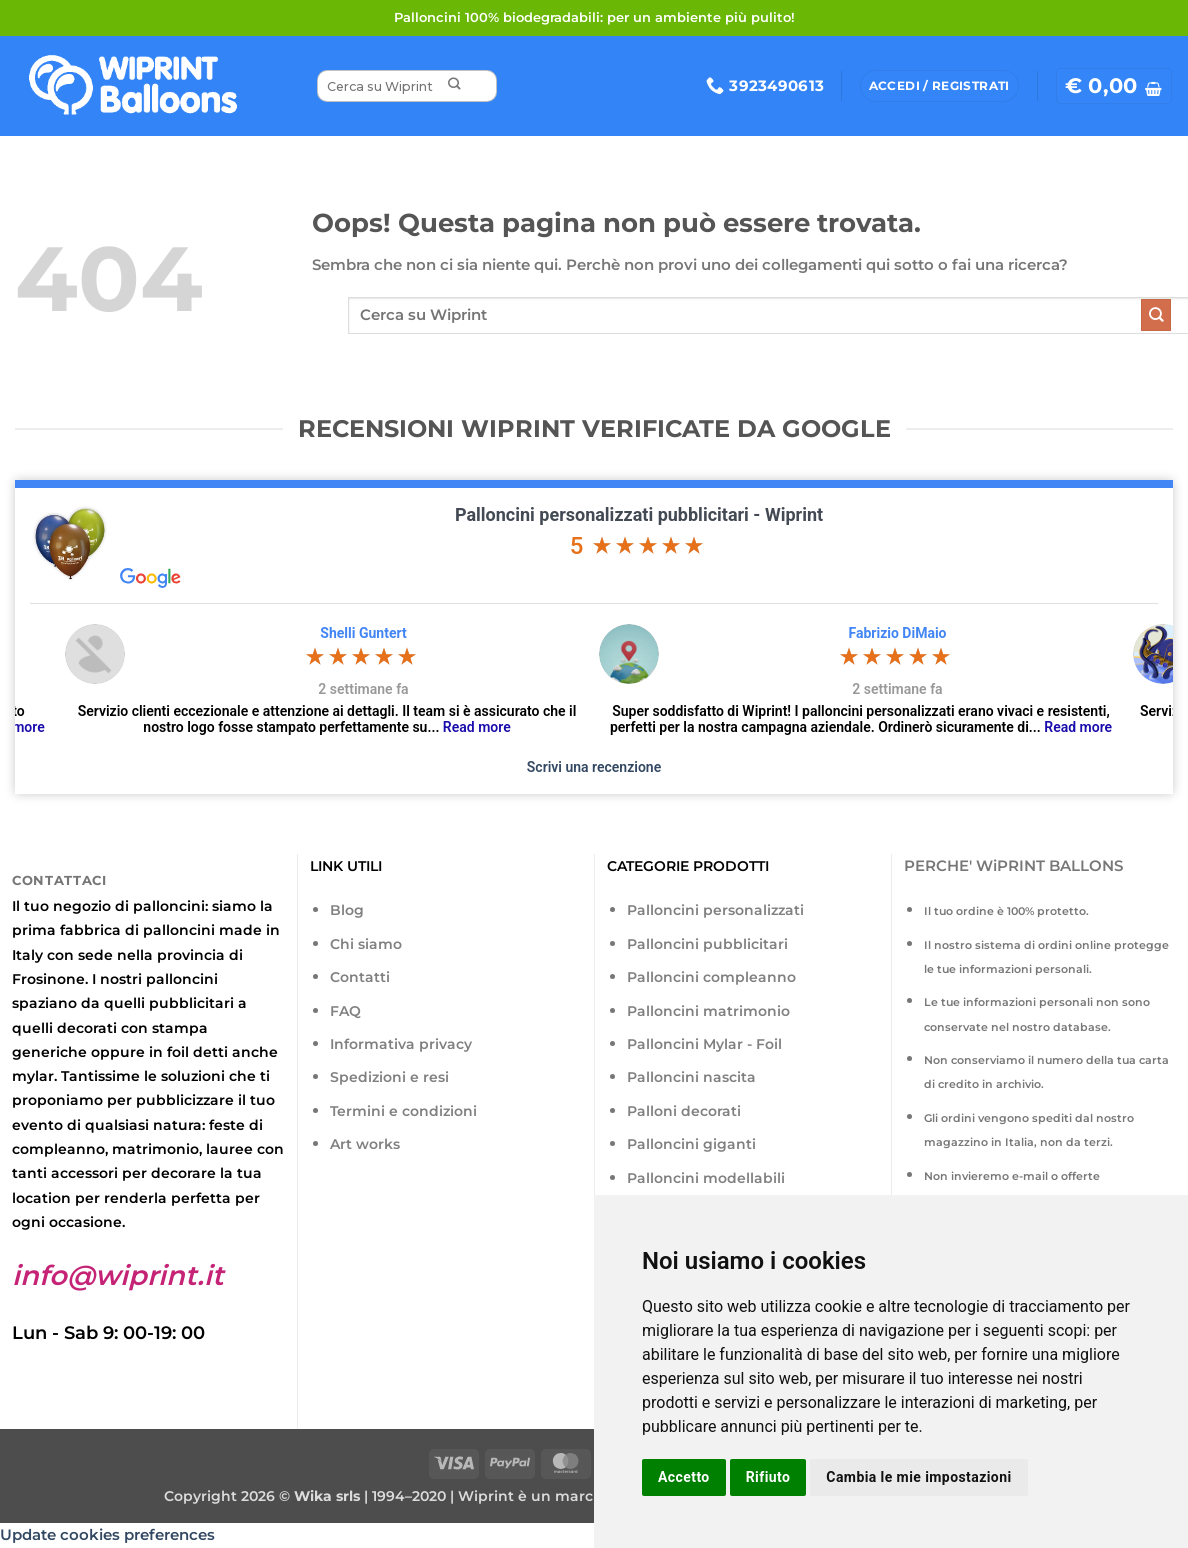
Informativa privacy (401, 1044)
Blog (347, 910)
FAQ (345, 1011)
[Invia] (453, 86)
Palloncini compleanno (711, 977)
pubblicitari (191, 1003)
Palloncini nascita (691, 1077)
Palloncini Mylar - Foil (704, 1044)
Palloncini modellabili (706, 1178)
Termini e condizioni (403, 1111)
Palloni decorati (684, 1111)
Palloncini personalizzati (715, 910)
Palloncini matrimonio (708, 1011)
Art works (365, 1144)
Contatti (360, 977)
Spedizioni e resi (389, 1077)
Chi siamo (366, 944)
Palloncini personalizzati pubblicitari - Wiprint (639, 514)
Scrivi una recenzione (594, 767)
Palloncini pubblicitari (707, 944)
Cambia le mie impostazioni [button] (918, 1477)
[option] (576, 679)
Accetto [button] (684, 1477)
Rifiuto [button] (768, 1477)
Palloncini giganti (691, 1144)
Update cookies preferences (107, 1534)
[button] (1114, 86)
